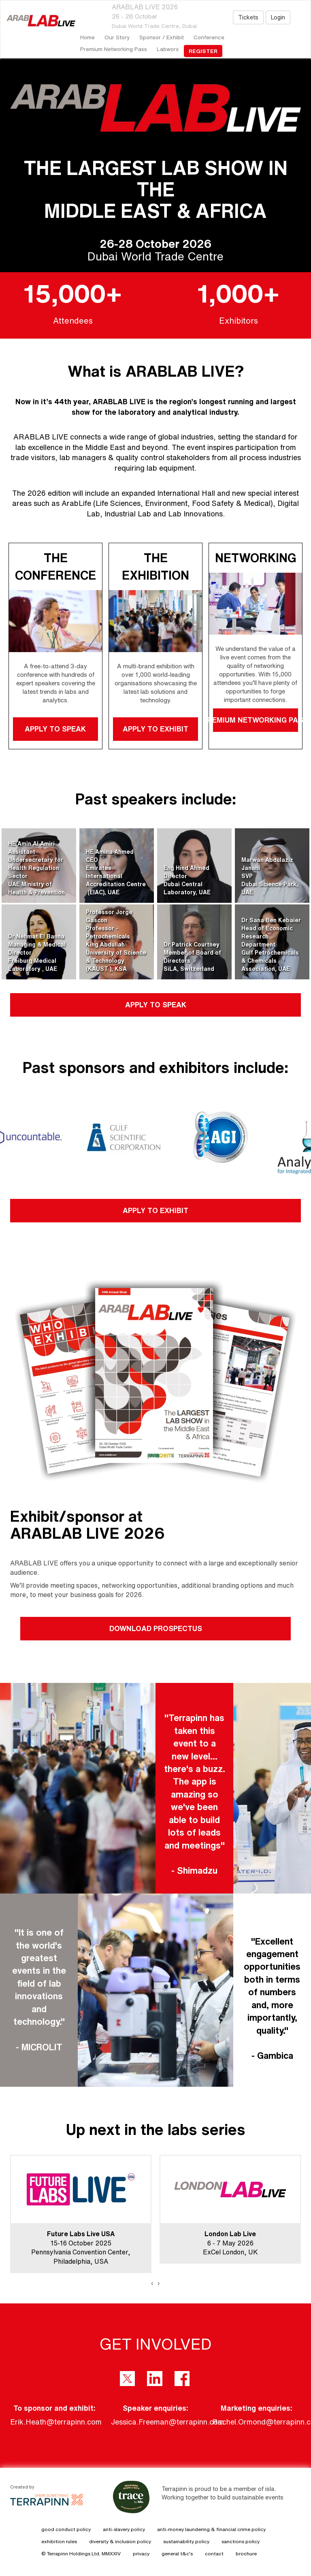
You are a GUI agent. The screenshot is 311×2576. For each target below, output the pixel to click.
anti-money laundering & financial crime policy (211, 2529)
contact (214, 2553)
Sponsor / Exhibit (161, 37)
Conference (209, 37)
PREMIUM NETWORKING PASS (255, 719)
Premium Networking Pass (113, 49)
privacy (141, 2553)
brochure (246, 2553)
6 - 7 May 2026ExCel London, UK (230, 2243)
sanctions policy (241, 2541)
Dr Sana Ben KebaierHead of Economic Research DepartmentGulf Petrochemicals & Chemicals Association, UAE (271, 944)
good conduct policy (66, 2529)
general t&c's (177, 2553)
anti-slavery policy (124, 2529)
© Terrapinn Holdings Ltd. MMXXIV (81, 2553)
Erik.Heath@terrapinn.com (56, 2421)
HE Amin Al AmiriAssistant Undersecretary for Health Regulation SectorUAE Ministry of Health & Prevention (36, 868)
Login (278, 17)
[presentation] (152, 2283)
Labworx (168, 49)
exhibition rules (59, 2541)
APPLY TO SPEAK (55, 728)
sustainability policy (186, 2541)
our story (117, 37)
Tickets (248, 17)
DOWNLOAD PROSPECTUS (155, 1628)
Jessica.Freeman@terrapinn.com (167, 2421)
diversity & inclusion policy (120, 2541)
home (87, 37)
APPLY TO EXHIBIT (155, 728)
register (203, 51)
